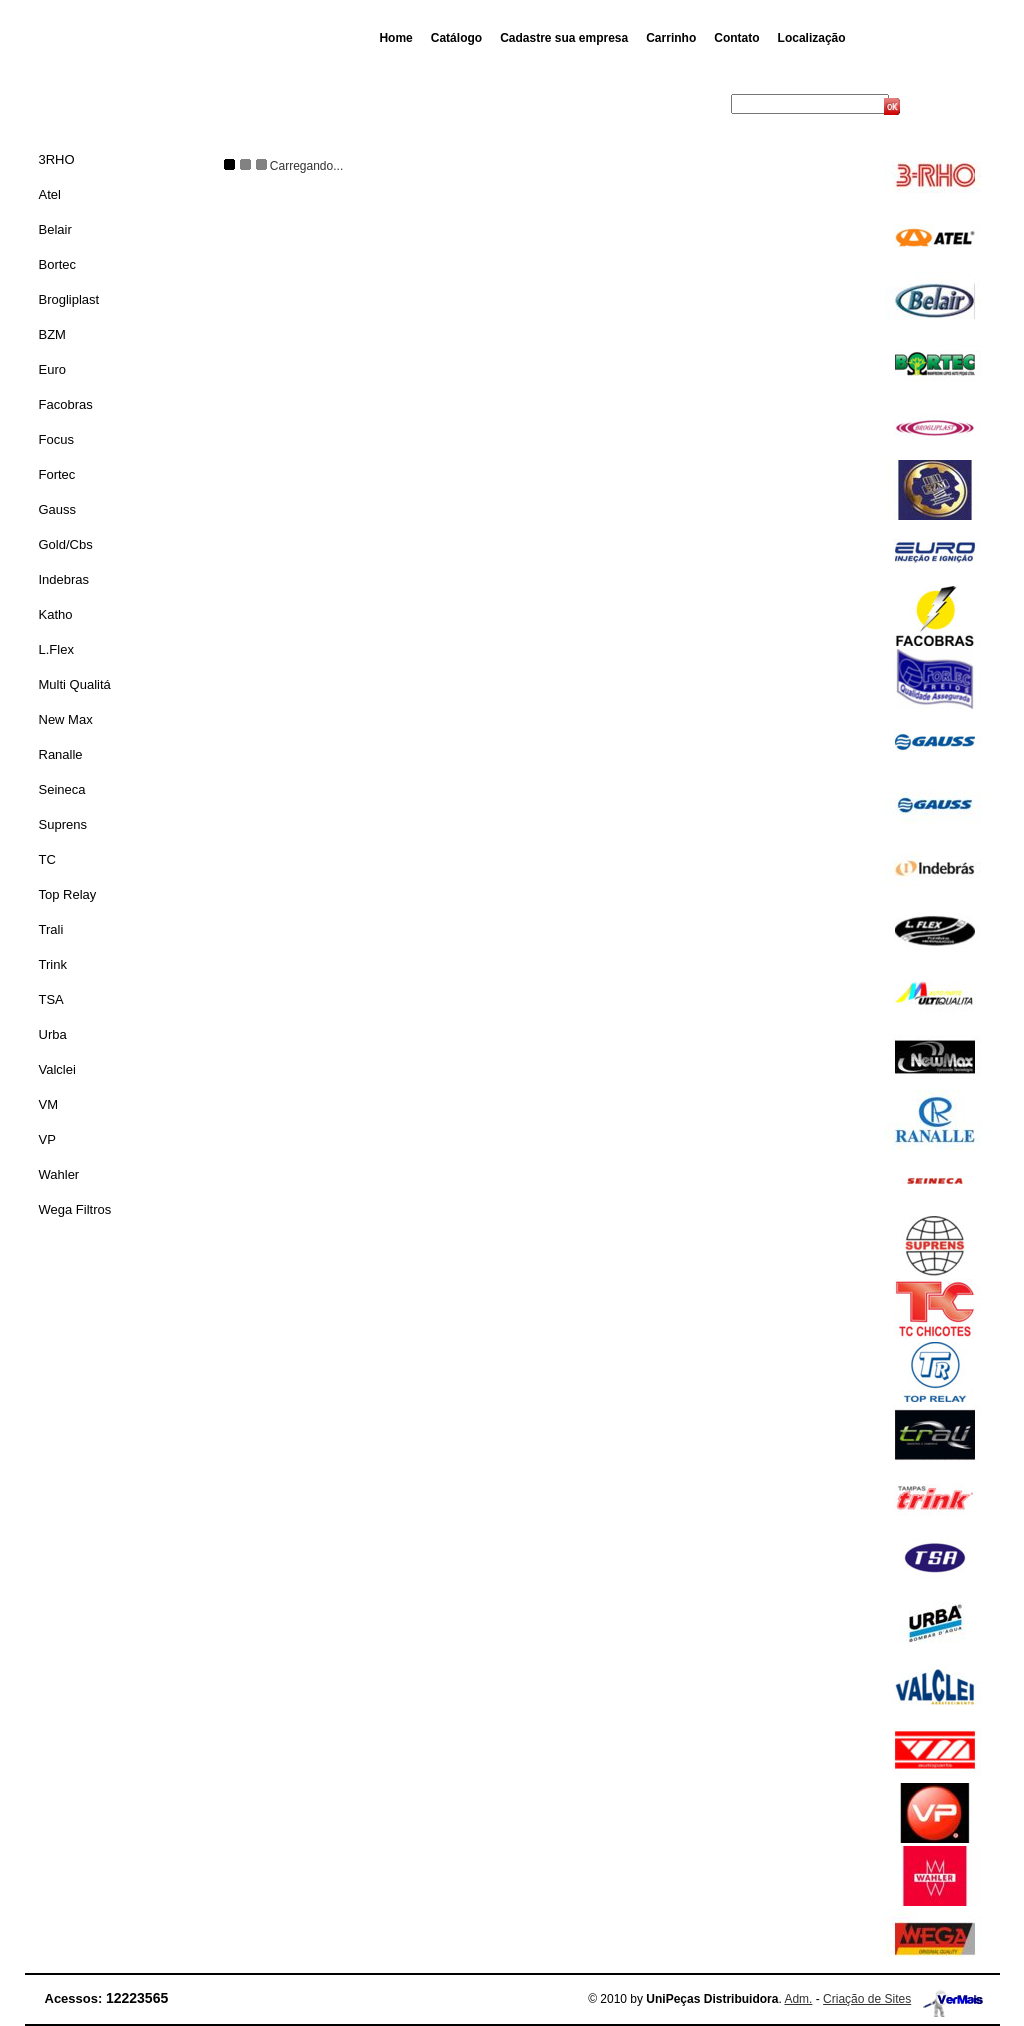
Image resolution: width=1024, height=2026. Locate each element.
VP (47, 1139)
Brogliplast (69, 299)
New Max (66, 719)
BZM (52, 334)
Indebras (64, 579)
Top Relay (68, 894)
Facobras (66, 404)
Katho (56, 614)
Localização (812, 38)
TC (47, 859)
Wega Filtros (75, 1209)
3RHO (57, 159)
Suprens (63, 824)
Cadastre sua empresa (564, 38)
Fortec (57, 474)
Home (395, 38)
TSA (51, 999)
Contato (736, 38)
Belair (55, 229)
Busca (711, 104)
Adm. (798, 1999)
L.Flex (56, 649)
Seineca (62, 789)
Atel (50, 194)
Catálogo (456, 38)
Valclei (57, 1069)
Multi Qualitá (75, 684)
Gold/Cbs (66, 544)
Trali (51, 929)
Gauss (58, 509)
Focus (56, 439)
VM (49, 1104)
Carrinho (671, 38)
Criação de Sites (867, 1999)
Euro (52, 369)
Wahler (59, 1174)
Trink (53, 964)
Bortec (58, 264)
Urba (53, 1034)
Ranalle (61, 754)
